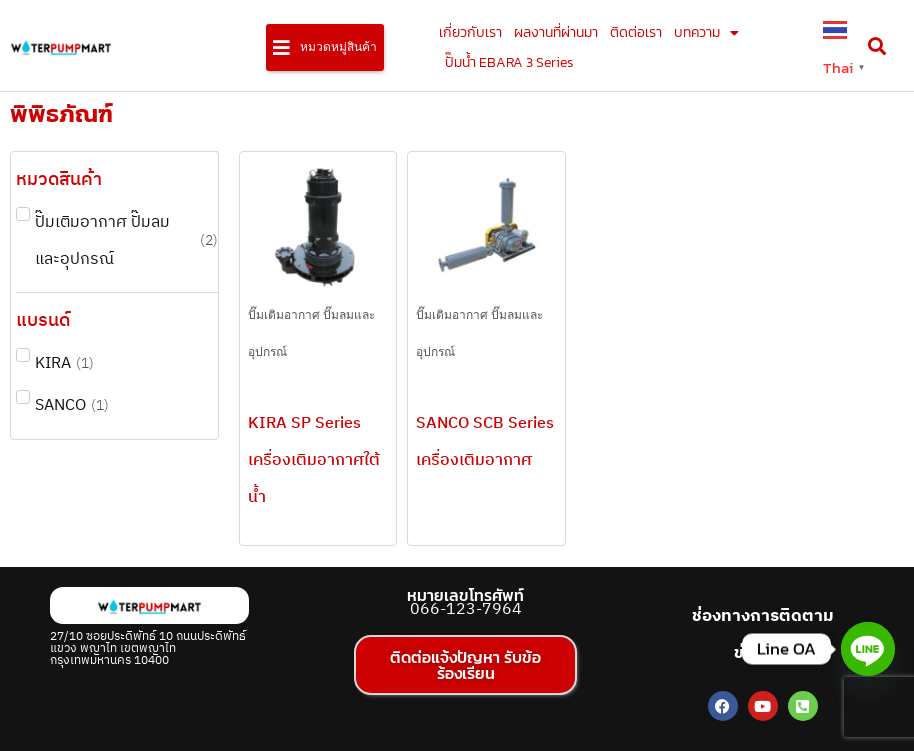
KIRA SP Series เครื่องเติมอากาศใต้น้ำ (314, 460)
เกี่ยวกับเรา (470, 32)
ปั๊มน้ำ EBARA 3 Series (509, 62)
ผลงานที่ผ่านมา (556, 32)
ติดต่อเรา (636, 32)
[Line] (868, 649)
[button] (325, 47)
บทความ (706, 33)
